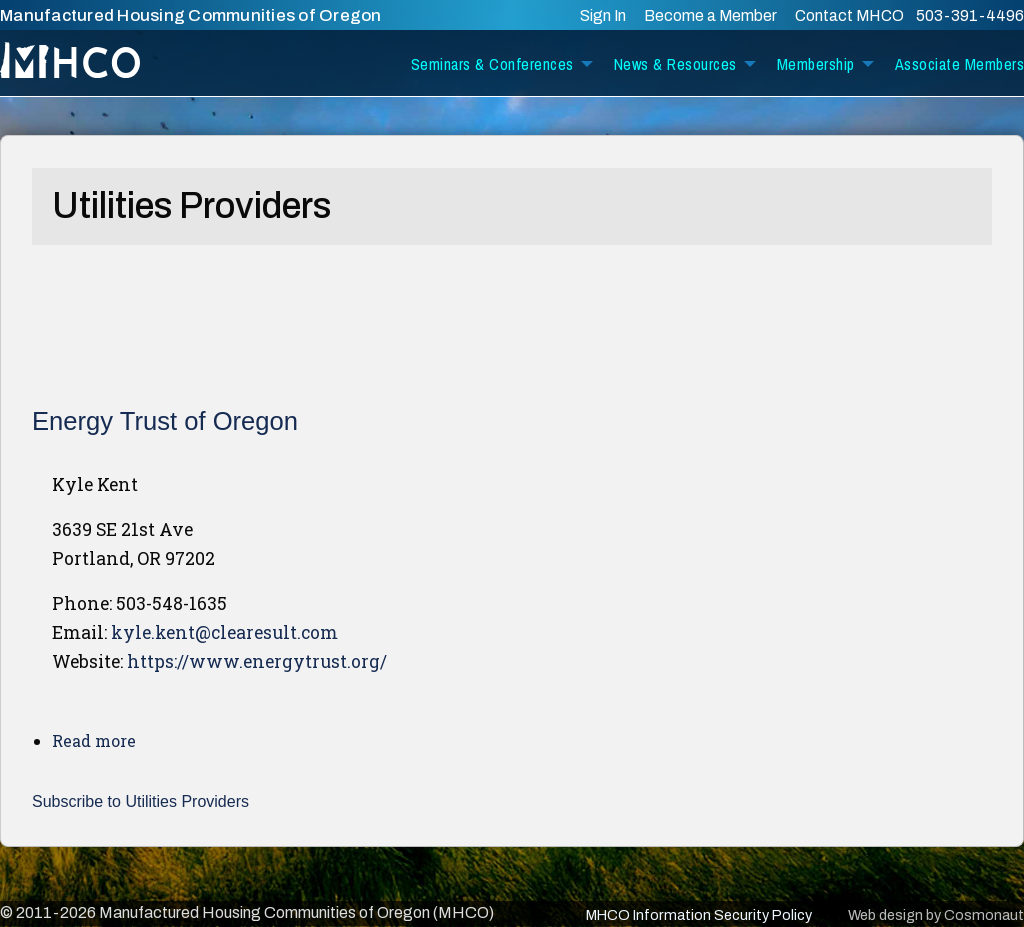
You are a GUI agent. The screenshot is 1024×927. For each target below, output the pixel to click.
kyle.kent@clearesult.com (224, 632)
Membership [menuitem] (816, 64)
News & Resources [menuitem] (675, 64)
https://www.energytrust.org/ (257, 661)
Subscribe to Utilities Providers (140, 801)
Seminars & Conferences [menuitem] (492, 64)
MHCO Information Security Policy (699, 915)
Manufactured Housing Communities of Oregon (191, 15)
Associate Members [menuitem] (960, 64)
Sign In (603, 15)
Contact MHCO (851, 15)
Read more (94, 740)
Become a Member (710, 15)
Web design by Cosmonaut (936, 915)
